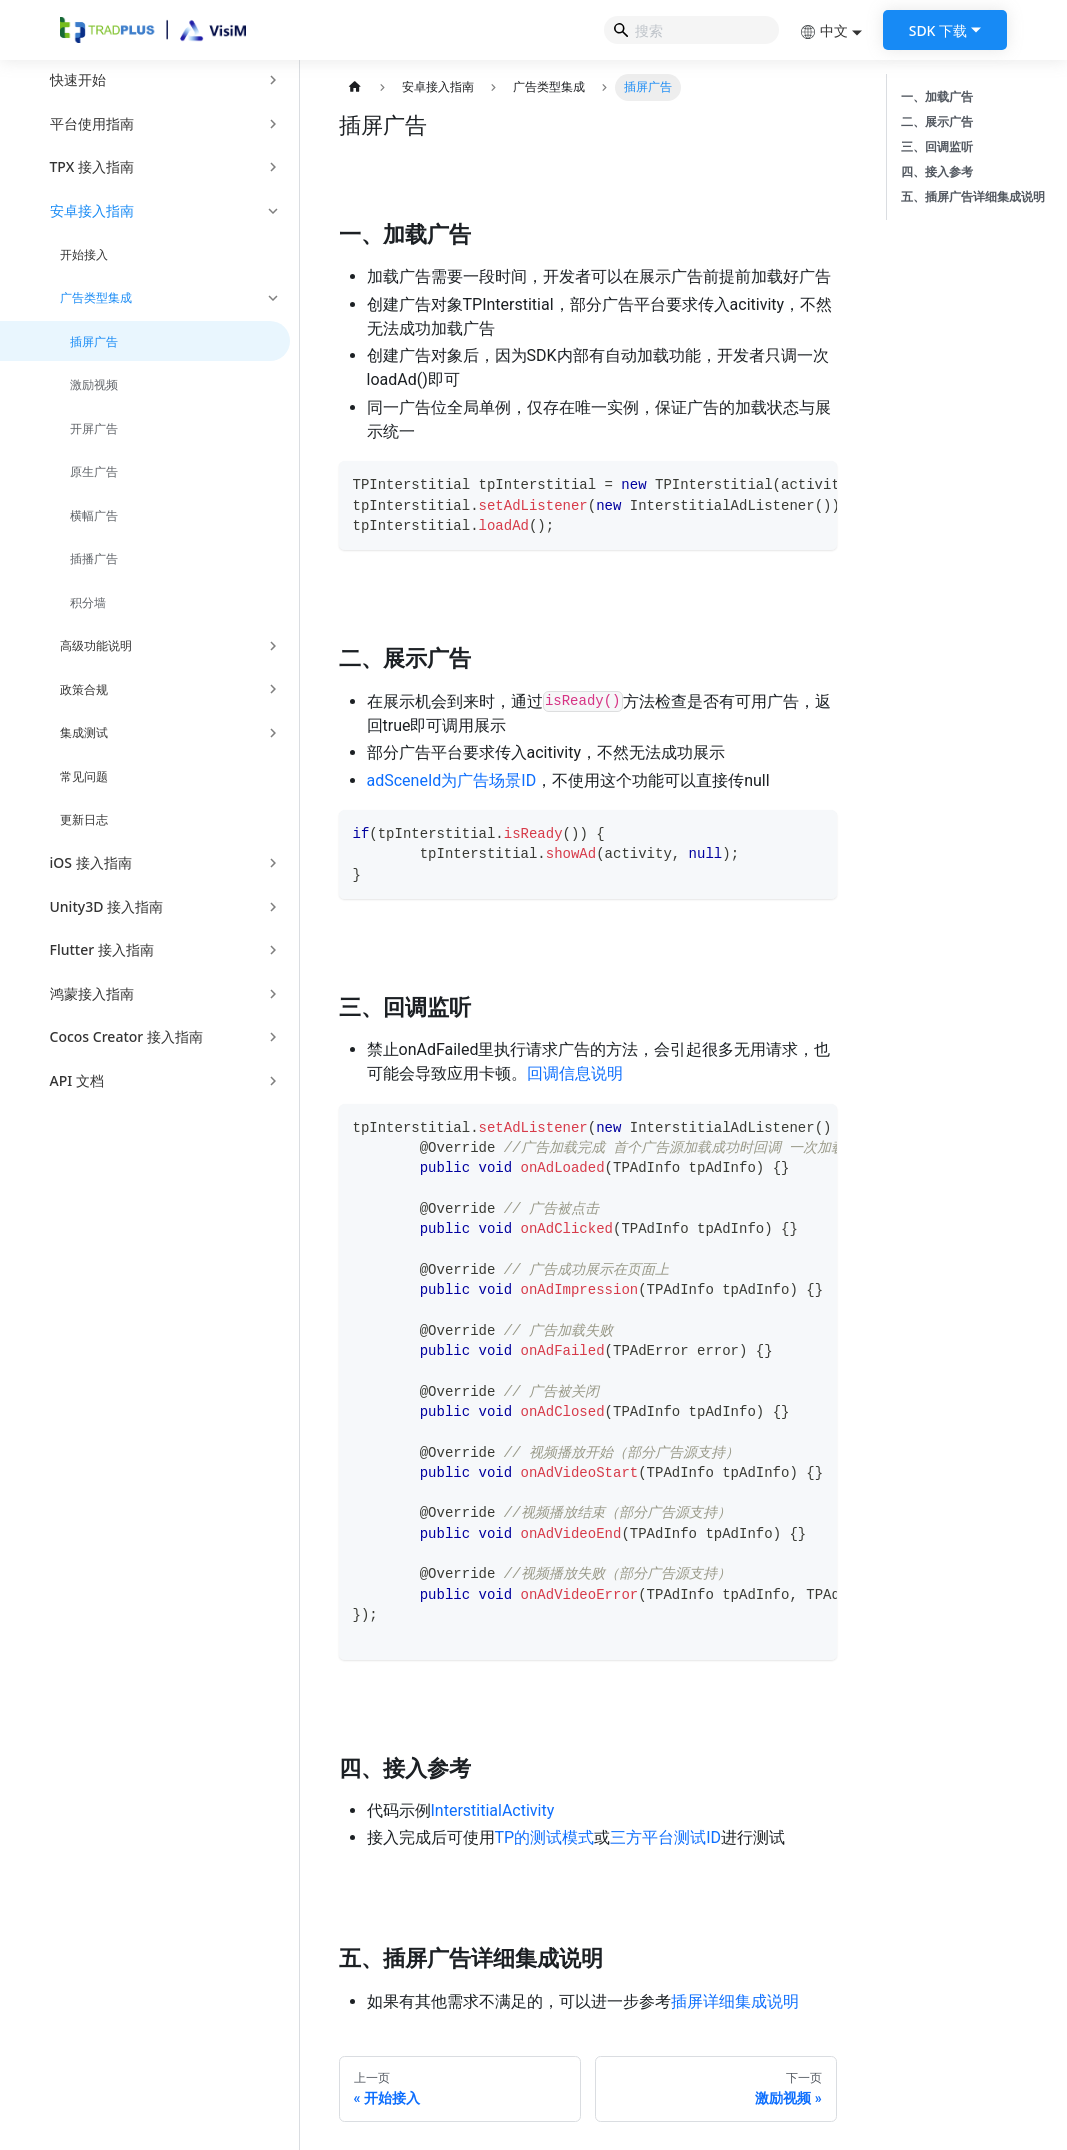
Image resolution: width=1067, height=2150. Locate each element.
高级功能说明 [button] (96, 645)
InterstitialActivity (493, 1810)
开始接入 (84, 254)
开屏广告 (94, 428)
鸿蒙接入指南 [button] (92, 993)
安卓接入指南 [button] (92, 210)
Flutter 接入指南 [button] (102, 949)
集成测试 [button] (84, 732)
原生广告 (94, 471)
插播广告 (94, 558)
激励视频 (94, 384)
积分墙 (88, 602)
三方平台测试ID (665, 1837)
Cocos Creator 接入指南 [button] (126, 1036)
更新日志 (84, 819)
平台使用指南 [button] (92, 123)
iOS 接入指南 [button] (91, 862)
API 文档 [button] (77, 1080)
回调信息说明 (575, 1073)
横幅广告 (94, 515)
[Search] (691, 30)
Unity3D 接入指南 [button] (107, 906)
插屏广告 (94, 341)
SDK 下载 (938, 30)
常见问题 (84, 776)
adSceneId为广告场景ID (452, 780)
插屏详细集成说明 (735, 2001)
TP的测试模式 (545, 1837)
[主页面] (355, 87)
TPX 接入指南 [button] (92, 166)
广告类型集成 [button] (96, 297)
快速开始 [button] (78, 79)
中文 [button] (824, 30)
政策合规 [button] (84, 689)
